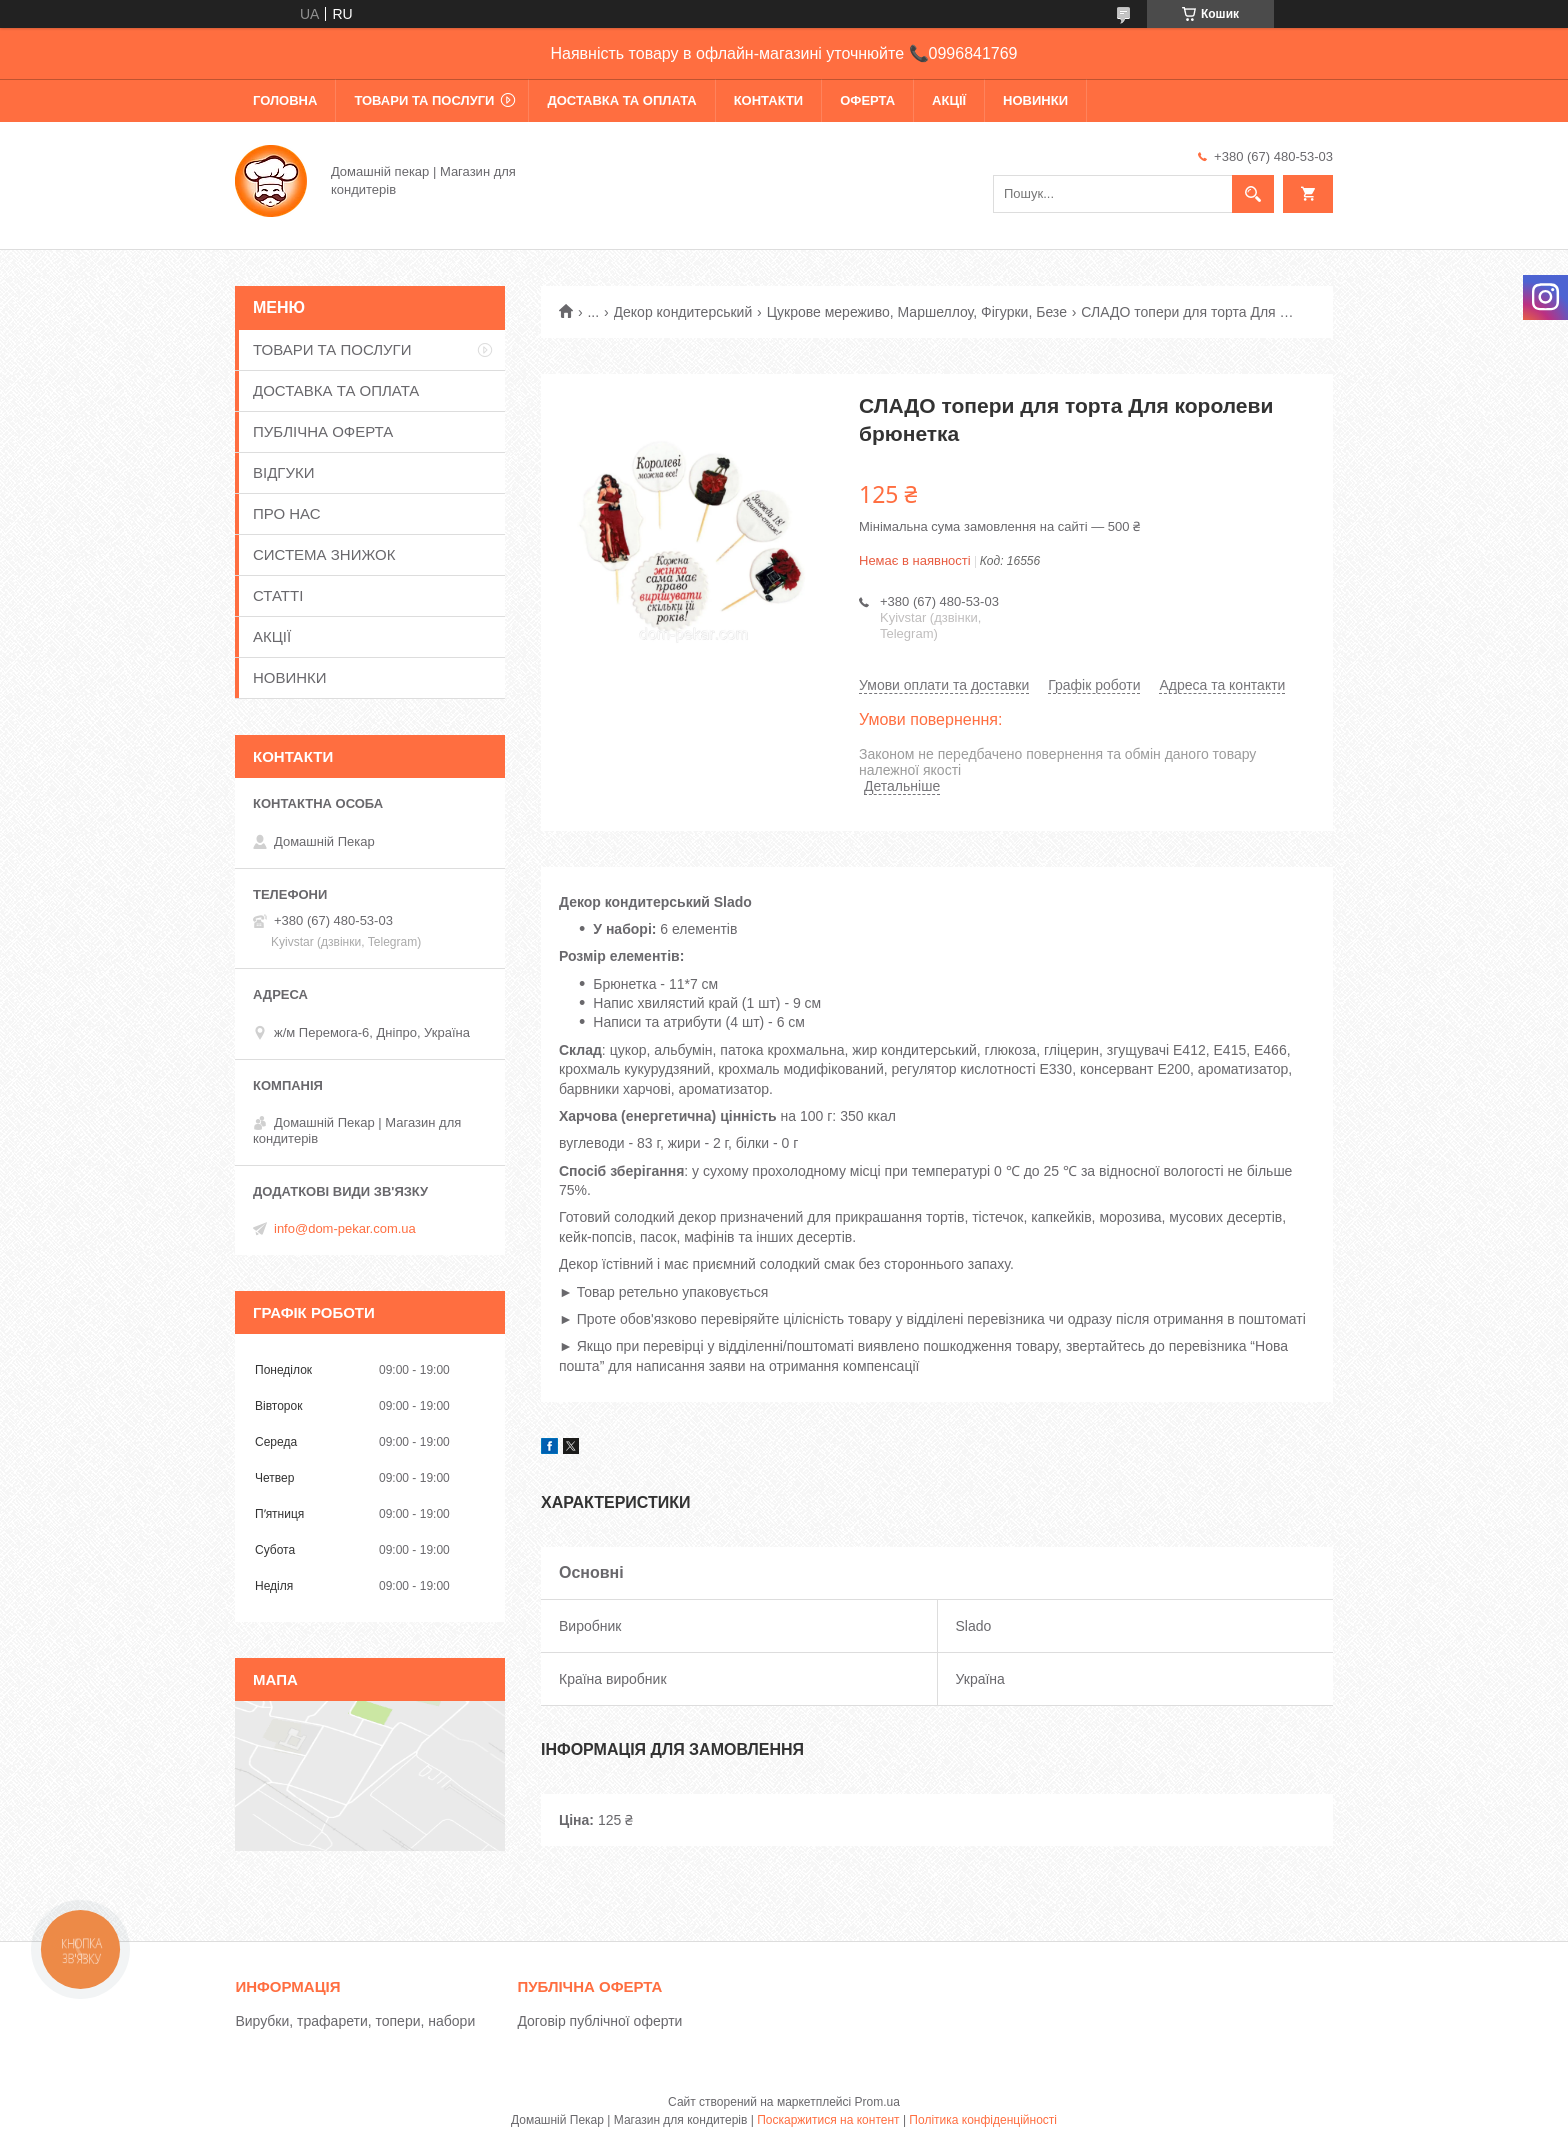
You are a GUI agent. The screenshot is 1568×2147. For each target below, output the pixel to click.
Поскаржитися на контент (828, 2120)
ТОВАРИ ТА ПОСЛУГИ (424, 100)
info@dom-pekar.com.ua (345, 1228)
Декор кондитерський (683, 312)
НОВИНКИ (1035, 100)
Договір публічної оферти (599, 2021)
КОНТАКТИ (769, 100)
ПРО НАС (287, 513)
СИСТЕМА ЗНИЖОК (324, 554)
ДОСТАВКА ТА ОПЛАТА (621, 100)
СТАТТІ (278, 595)
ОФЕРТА (867, 100)
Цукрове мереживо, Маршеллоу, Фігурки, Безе (917, 312)
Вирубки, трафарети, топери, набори (355, 2021)
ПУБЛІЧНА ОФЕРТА (323, 431)
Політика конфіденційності (983, 2120)
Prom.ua (877, 2102)
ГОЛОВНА (285, 100)
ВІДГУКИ (284, 472)
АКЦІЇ (949, 100)
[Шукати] (1253, 194)
